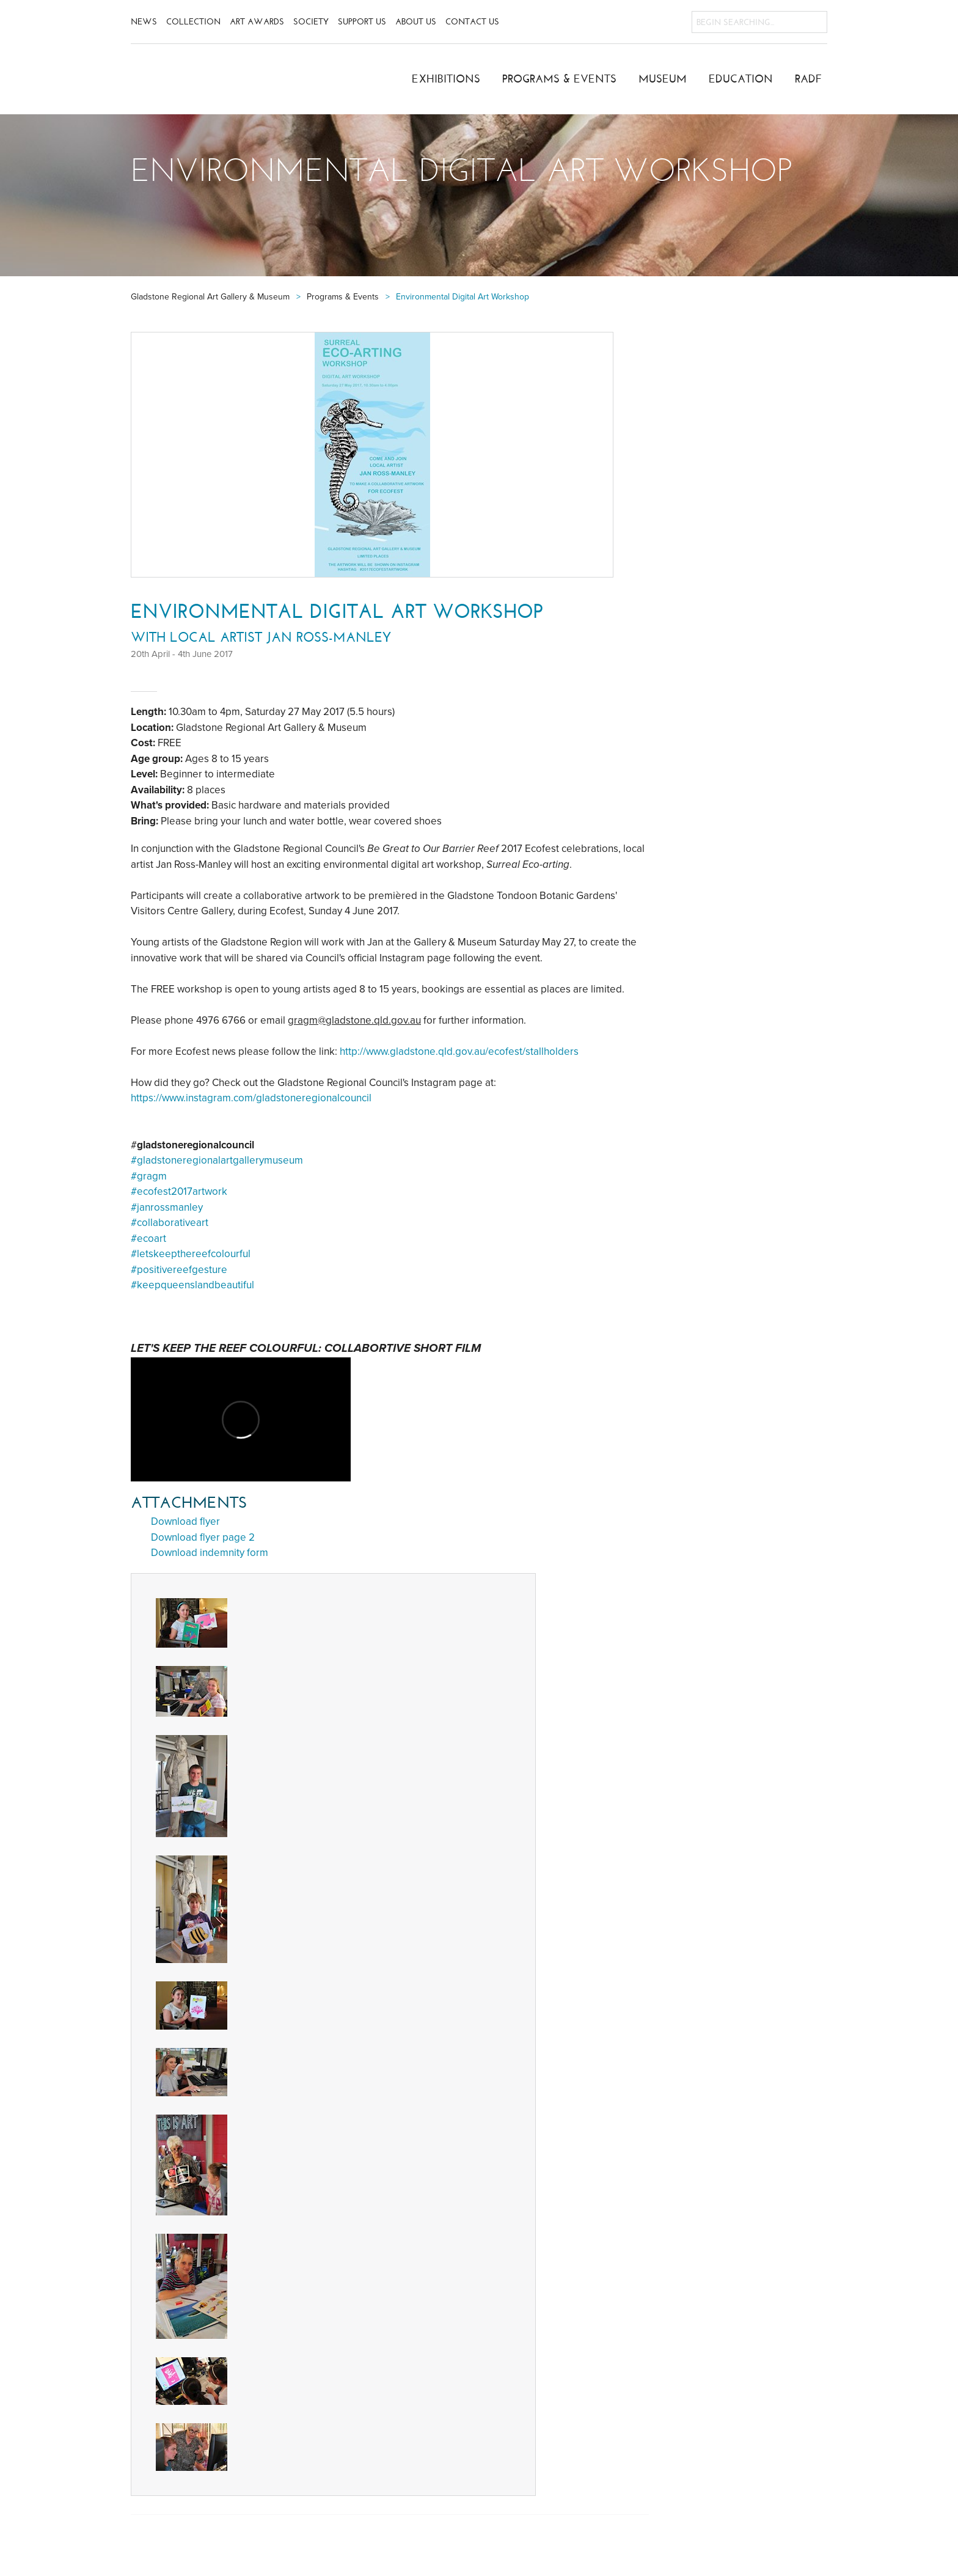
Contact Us (472, 22)
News (144, 22)
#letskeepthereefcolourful (190, 1253)
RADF (808, 79)
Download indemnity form (209, 1552)
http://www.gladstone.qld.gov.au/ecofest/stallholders (459, 1051)
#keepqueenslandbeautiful (192, 1285)
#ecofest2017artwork (179, 1191)
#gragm (149, 1176)
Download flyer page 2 (203, 1537)
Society (311, 22)
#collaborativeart (169, 1222)
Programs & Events (559, 79)
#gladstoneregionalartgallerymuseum (217, 1160)
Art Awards (257, 22)
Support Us (362, 22)
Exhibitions (446, 79)
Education (741, 79)
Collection (193, 22)
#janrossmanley (167, 1207)
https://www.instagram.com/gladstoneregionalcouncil (251, 1098)
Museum (662, 79)
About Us (415, 22)
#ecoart (148, 1238)
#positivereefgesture (179, 1269)
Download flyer (185, 1521)
